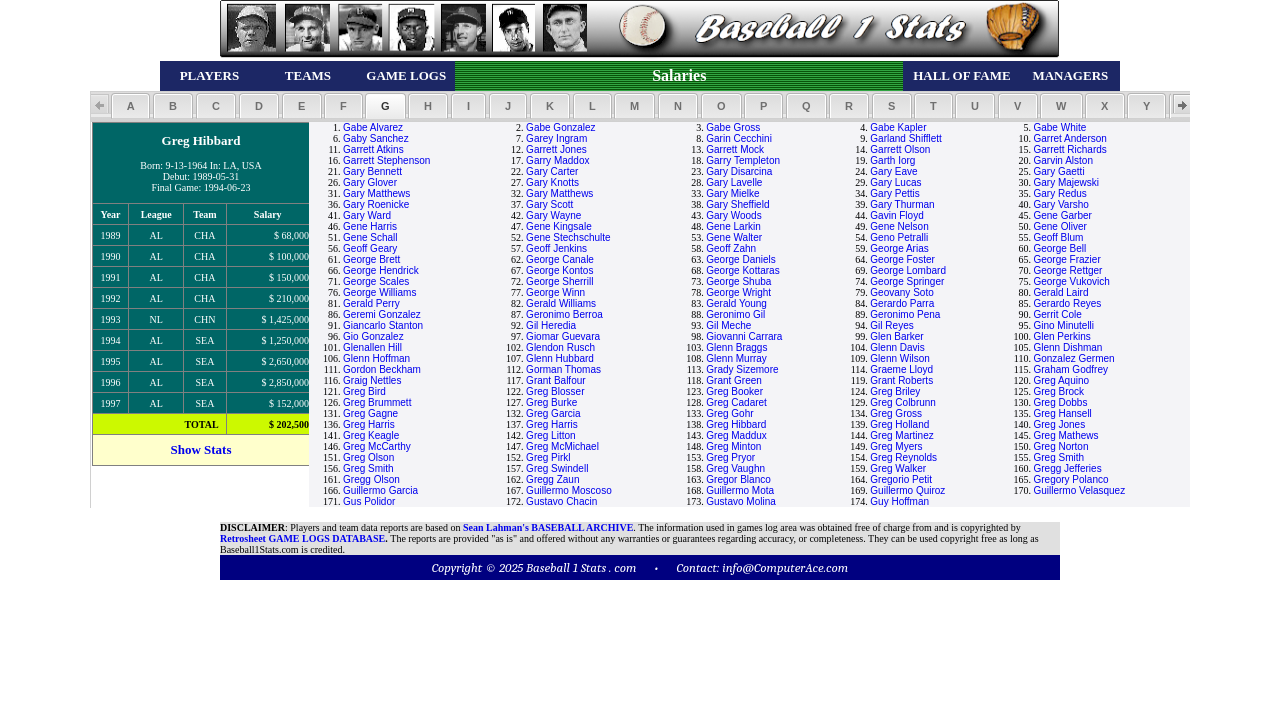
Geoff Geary (370, 248)
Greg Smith (1058, 457)
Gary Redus (1059, 193)
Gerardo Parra (902, 303)
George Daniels (740, 259)
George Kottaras (742, 270)
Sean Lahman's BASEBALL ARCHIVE (548, 527)
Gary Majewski (1066, 182)
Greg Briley (895, 391)
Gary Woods (733, 215)
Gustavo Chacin (561, 501)
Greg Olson (368, 457)
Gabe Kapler (898, 127)
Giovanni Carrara (744, 336)
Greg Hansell (1062, 413)
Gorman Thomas (563, 369)
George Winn (555, 292)
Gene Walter (734, 237)
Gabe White (1059, 127)
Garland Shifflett (906, 138)
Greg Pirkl (548, 457)
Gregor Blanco (738, 479)
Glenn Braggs (736, 347)
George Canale (560, 259)
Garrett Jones (556, 149)
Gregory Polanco (1070, 479)
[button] (130, 106)
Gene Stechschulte (568, 237)
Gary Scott (549, 204)
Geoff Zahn (731, 248)
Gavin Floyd (896, 215)
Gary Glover (370, 182)
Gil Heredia (551, 325)
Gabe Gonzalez (561, 127)
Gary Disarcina (739, 171)
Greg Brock (1058, 391)
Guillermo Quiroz (907, 490)
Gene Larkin (733, 226)
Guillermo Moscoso (569, 490)
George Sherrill (559, 281)
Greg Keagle (371, 435)
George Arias (899, 248)
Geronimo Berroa (564, 314)
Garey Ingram (556, 138)
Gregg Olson (371, 479)
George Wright (738, 292)
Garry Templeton (743, 160)
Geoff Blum (1058, 237)
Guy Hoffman (899, 501)
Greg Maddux (736, 435)
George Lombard (908, 270)
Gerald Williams (561, 303)
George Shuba (738, 281)
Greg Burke (551, 402)
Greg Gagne (370, 413)
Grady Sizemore (742, 369)
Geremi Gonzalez (382, 314)
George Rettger (1067, 270)
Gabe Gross (733, 127)
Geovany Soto (901, 292)
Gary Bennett (372, 171)
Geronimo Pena (905, 314)
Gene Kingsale (559, 226)
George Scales (376, 281)
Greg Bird (364, 391)
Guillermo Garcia (380, 490)
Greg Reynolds (903, 457)
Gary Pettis (894, 193)
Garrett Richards (1069, 149)
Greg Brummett (377, 402)
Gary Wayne (553, 215)
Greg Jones (1059, 424)
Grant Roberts (901, 380)
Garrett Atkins (373, 149)
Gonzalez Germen (1073, 358)
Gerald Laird (1060, 292)
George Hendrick (381, 270)
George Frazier (1066, 259)
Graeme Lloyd (901, 369)
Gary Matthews (376, 193)
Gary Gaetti (1058, 171)
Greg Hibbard (736, 424)
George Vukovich (1071, 281)
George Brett (371, 259)
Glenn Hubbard (560, 358)
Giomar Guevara (563, 336)
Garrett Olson (900, 149)
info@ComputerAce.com (785, 567)
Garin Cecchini (739, 138)
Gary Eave (893, 171)
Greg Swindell (557, 468)
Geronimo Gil (735, 314)
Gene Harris (370, 226)
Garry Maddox (557, 160)
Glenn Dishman (1067, 347)
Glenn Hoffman (376, 358)
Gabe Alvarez (373, 127)
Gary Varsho (1060, 204)
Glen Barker (896, 336)
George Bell (1059, 248)
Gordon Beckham (382, 369)
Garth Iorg (892, 160)
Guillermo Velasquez (1079, 490)
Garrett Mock (735, 149)
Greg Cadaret (736, 402)
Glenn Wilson (899, 358)
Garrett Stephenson (386, 160)
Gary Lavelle (734, 182)
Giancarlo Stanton (383, 325)
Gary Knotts (552, 182)
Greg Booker (734, 391)
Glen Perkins (1061, 336)
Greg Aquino (1061, 380)
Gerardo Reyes (1067, 303)
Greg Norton (1060, 446)
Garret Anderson (1069, 138)
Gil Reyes (891, 325)
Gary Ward (367, 215)
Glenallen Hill (372, 347)
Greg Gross (896, 413)
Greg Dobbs (1060, 402)
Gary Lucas (895, 182)
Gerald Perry (371, 303)
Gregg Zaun (552, 479)
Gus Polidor (369, 501)
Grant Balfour (555, 380)
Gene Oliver (1059, 226)
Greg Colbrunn (903, 402)
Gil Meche (728, 325)
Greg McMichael (562, 446)
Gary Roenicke (376, 204)
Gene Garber (1062, 215)
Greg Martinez (901, 435)
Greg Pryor (730, 457)
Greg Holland (899, 424)
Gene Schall (370, 237)
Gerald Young (736, 303)
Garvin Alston (1062, 160)
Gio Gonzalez (373, 336)
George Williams (379, 292)
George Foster (902, 259)
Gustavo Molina (740, 501)
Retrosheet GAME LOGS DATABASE (302, 538)
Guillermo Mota (740, 490)
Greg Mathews (1065, 435)
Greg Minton (733, 446)
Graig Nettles (372, 380)
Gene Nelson (899, 226)
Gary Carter (552, 171)
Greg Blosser (555, 391)
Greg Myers (896, 446)
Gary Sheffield (737, 204)
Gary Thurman (902, 204)
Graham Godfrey (1070, 369)
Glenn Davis (897, 347)
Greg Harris (369, 424)
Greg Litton (550, 435)
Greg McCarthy (377, 446)
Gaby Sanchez (376, 138)
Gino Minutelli (1063, 325)
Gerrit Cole (1057, 314)
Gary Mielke (732, 193)
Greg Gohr (729, 413)
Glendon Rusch (560, 347)
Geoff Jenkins (556, 248)
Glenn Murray (736, 358)
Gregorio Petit (901, 479)
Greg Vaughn (735, 468)
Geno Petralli (899, 237)
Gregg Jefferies (1067, 468)
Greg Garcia (553, 413)
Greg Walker (898, 468)
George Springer (907, 281)
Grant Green (734, 380)
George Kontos (559, 270)
